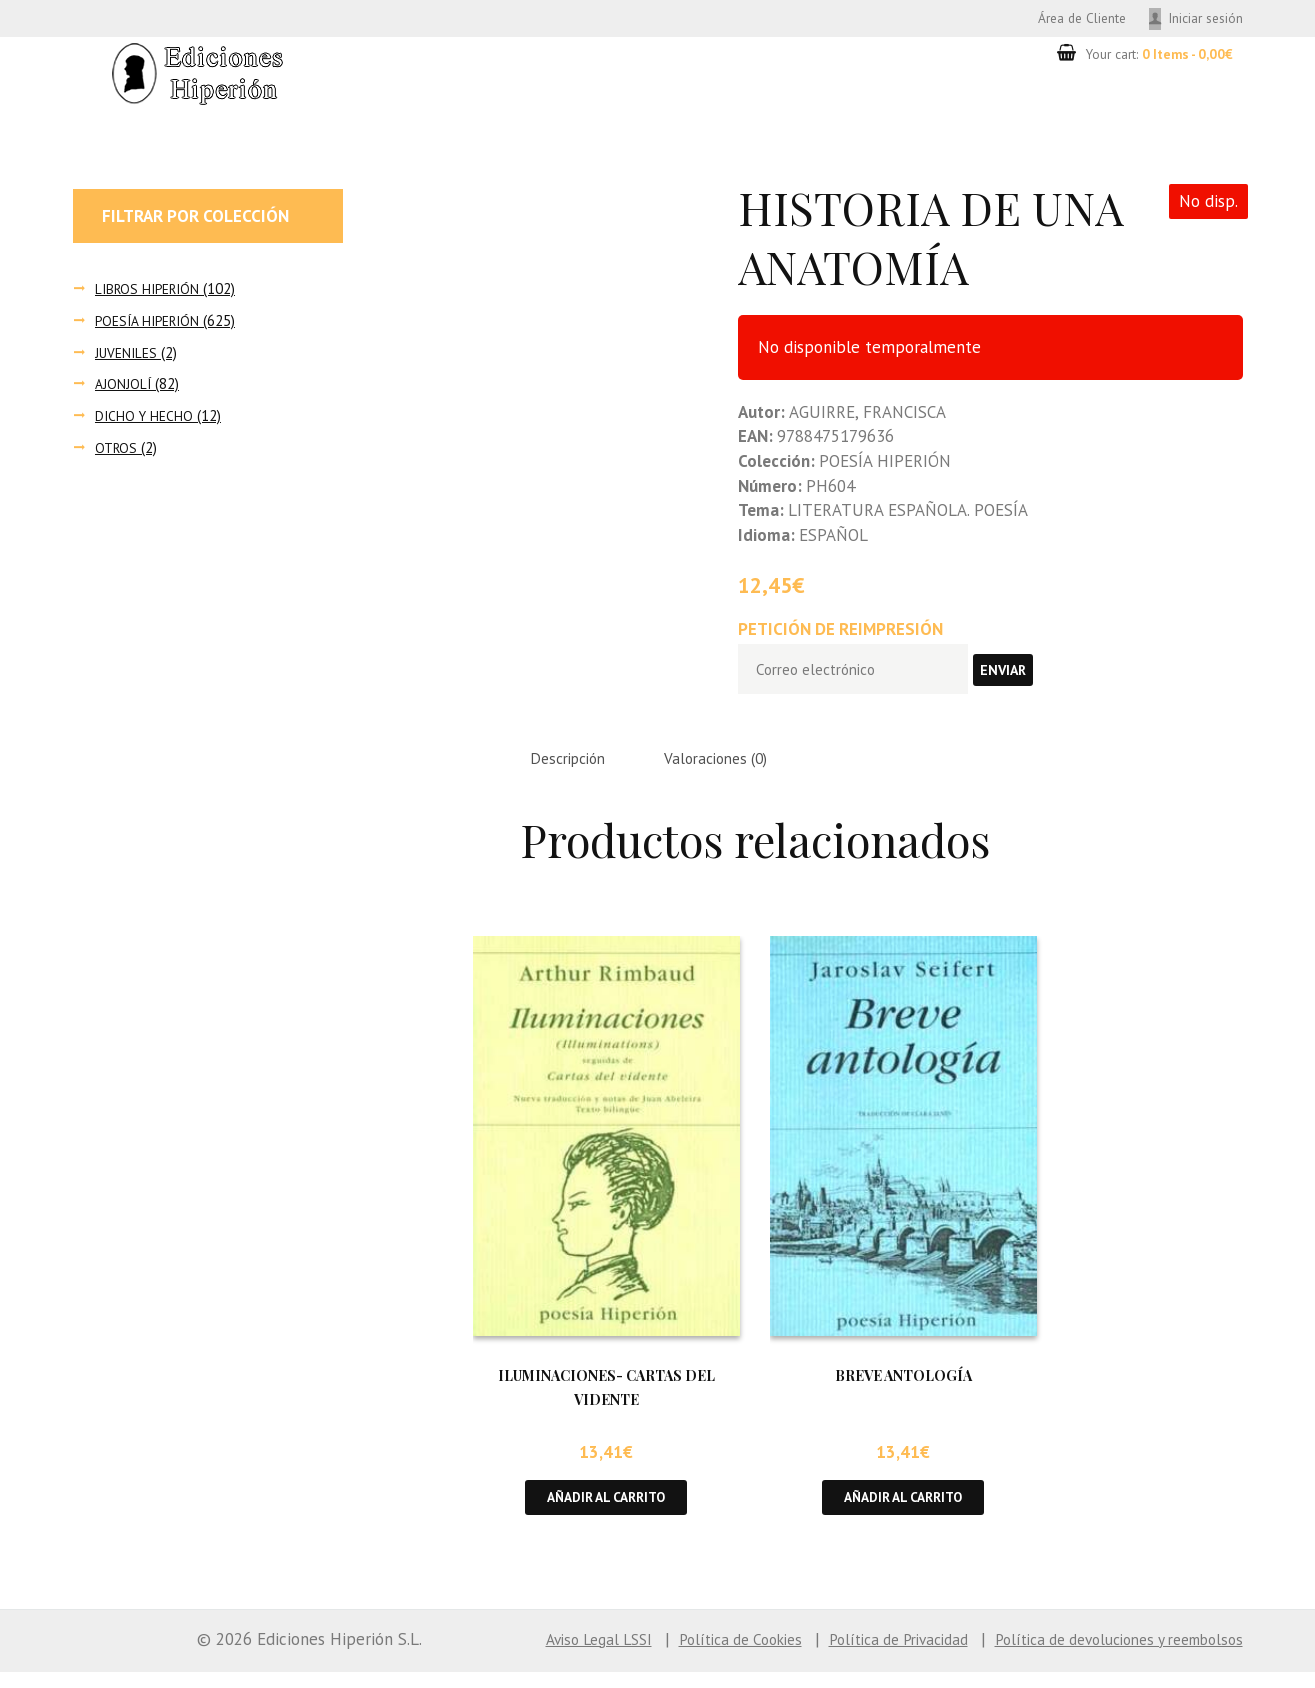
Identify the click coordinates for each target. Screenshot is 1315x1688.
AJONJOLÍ (124, 387)
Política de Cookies (685, 1654)
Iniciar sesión (1201, 18)
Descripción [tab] (574, 769)
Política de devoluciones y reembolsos (1103, 1654)
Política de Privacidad (859, 1654)
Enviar (1025, 676)
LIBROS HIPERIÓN (151, 291)
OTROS (117, 450)
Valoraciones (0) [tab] (737, 769)
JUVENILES (128, 355)
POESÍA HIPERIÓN (152, 323)
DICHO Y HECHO (146, 418)
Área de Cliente (1060, 18)
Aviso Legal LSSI (530, 1654)
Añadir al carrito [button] (606, 1511)
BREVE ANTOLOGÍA (903, 1387)
